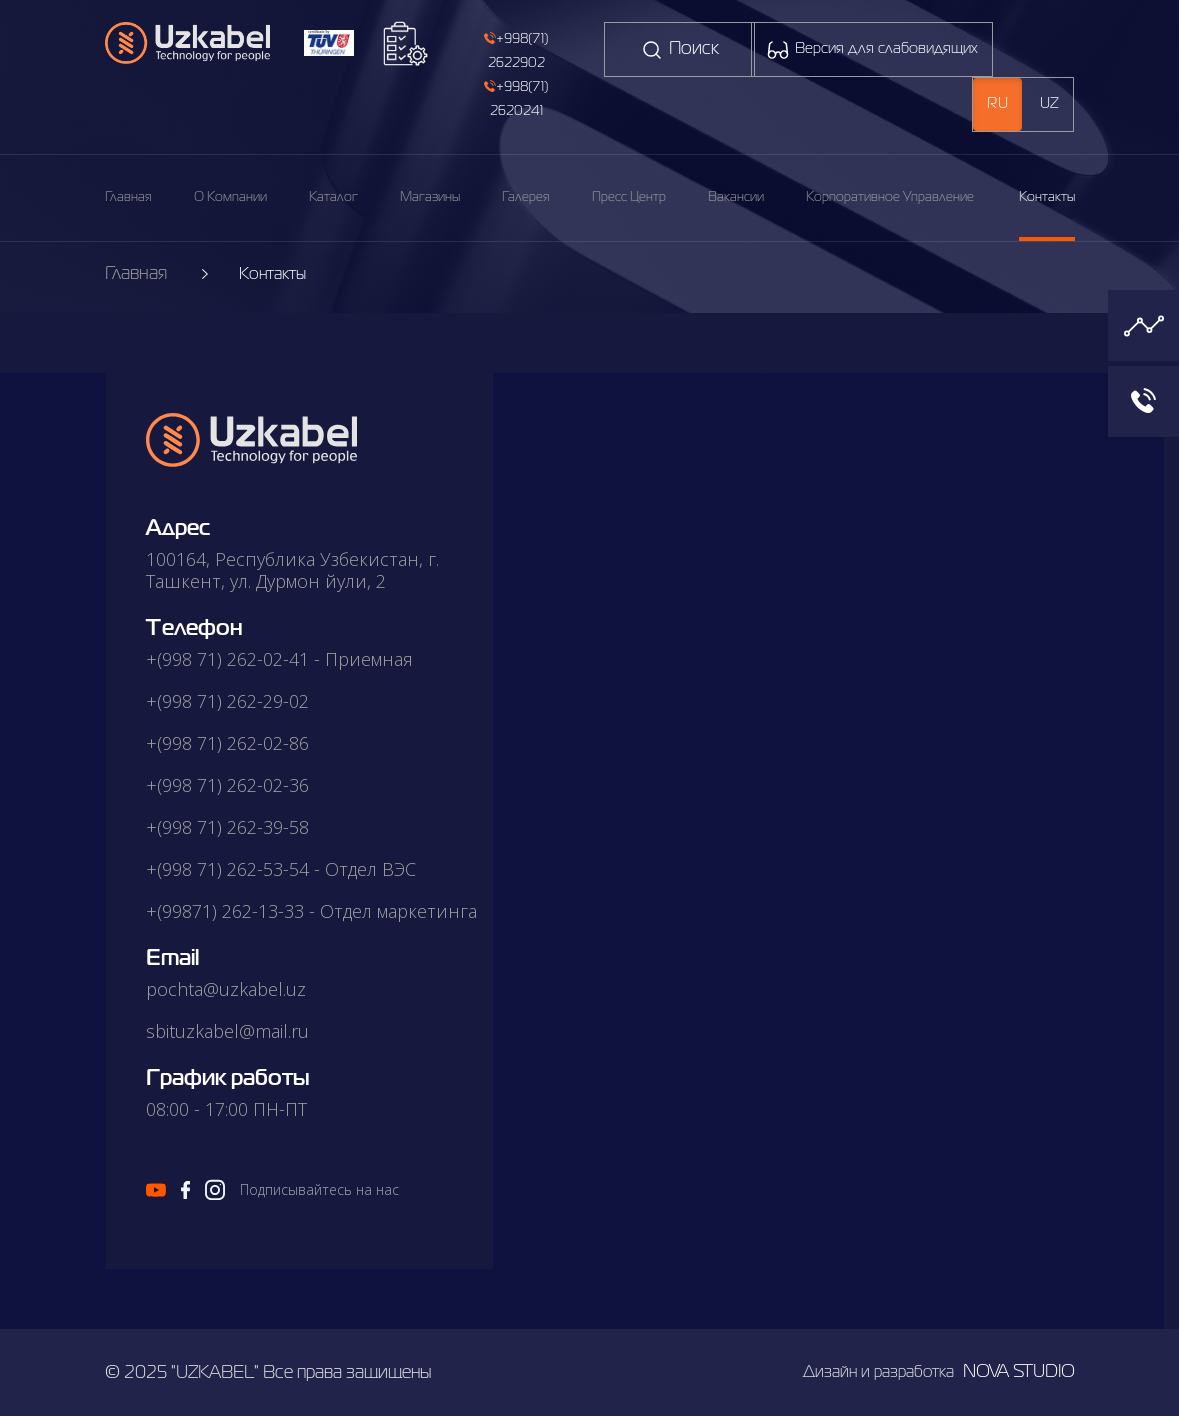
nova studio (1019, 1372)
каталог (333, 197)
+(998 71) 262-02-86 (227, 743)
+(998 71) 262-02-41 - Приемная (279, 659)
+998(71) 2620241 (516, 98)
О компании (230, 197)
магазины (430, 197)
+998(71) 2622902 (516, 50)
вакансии (736, 197)
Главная (128, 197)
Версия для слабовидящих (872, 50)
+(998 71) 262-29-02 (227, 701)
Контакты (1047, 197)
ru (997, 104)
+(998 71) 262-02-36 (227, 785)
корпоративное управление (890, 197)
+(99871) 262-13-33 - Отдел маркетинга (311, 911)
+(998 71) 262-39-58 (227, 827)
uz (1049, 104)
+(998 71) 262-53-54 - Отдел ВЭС (281, 869)
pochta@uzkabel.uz (226, 989)
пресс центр (629, 197)
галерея (526, 197)
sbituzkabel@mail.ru (227, 1031)
